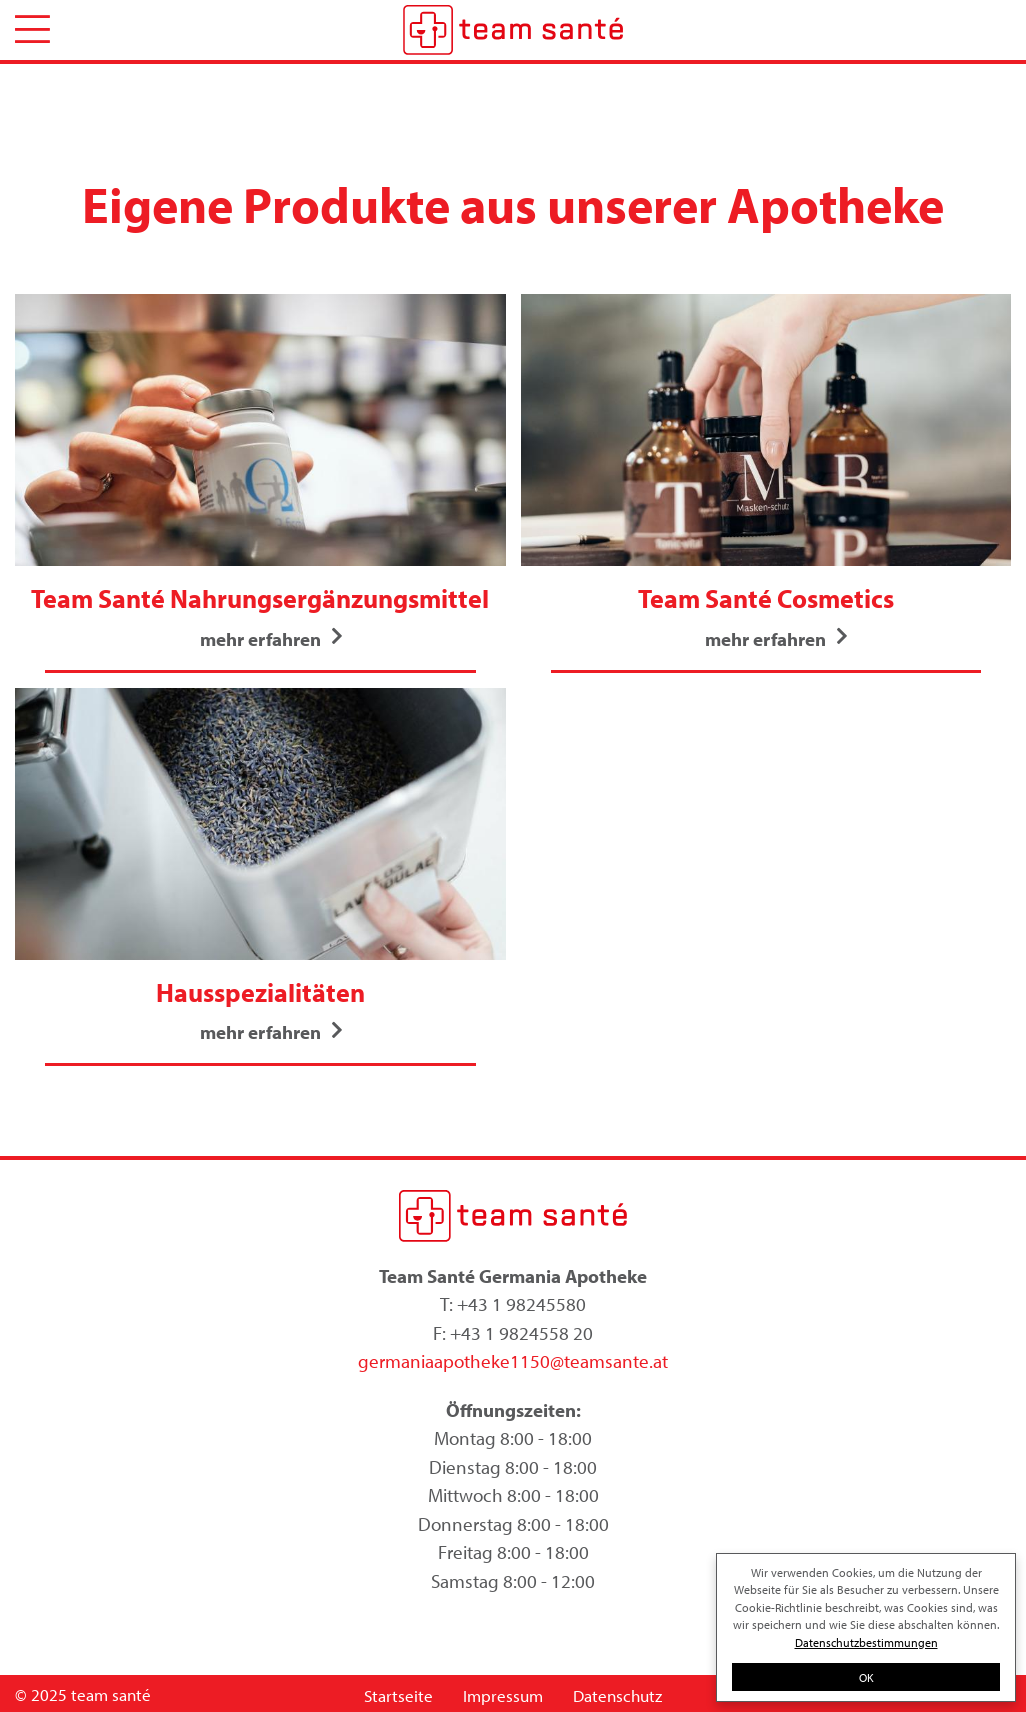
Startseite (398, 1695)
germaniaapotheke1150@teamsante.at (513, 1361)
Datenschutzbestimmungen (866, 1642)
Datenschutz (617, 1695)
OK (866, 1677)
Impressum (503, 1695)
